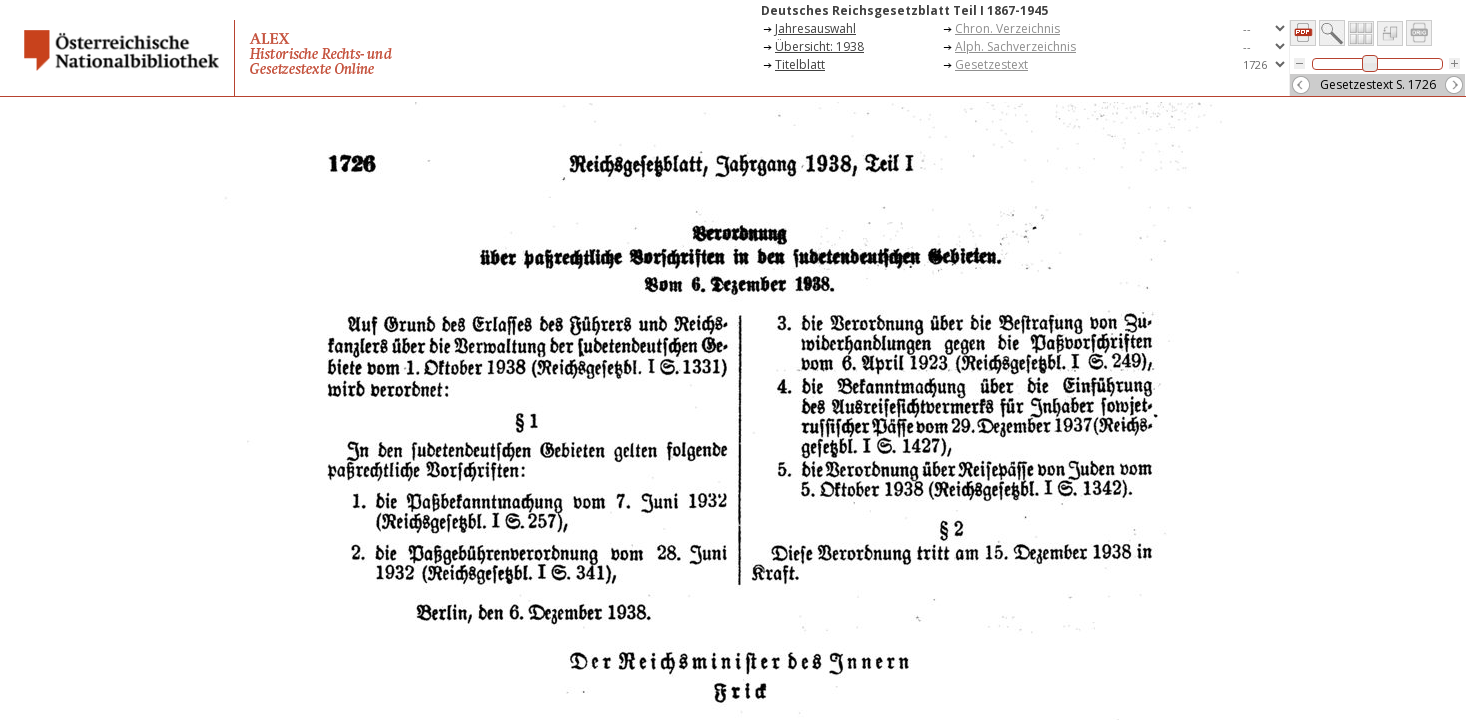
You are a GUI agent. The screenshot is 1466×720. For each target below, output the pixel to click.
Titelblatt (800, 64)
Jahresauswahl (815, 28)
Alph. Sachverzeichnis (1015, 46)
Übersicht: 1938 (819, 46)
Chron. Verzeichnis (1007, 28)
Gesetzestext (991, 64)
